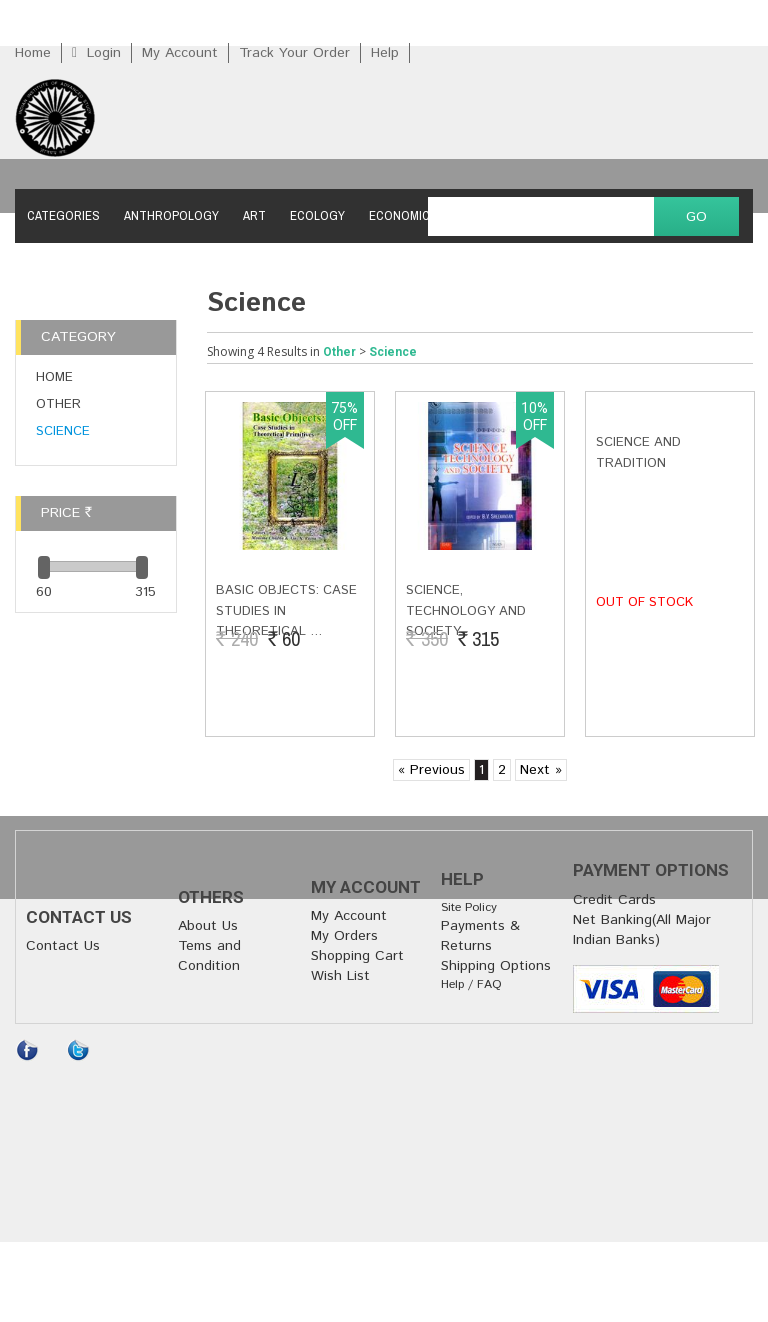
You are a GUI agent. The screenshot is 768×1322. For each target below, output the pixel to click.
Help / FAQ (471, 984)
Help (385, 53)
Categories (63, 215)
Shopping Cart (357, 956)
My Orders (344, 936)
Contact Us (63, 946)
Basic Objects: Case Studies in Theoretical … (286, 611)
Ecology (317, 215)
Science (63, 431)
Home (33, 53)
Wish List (340, 976)
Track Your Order (294, 53)
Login (104, 53)
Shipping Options (496, 966)
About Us (208, 926)
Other (58, 404)
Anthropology (171, 215)
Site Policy (469, 907)
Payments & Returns (480, 936)
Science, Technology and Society (466, 611)
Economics (403, 215)
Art (254, 215)
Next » (541, 770)
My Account (180, 53)
